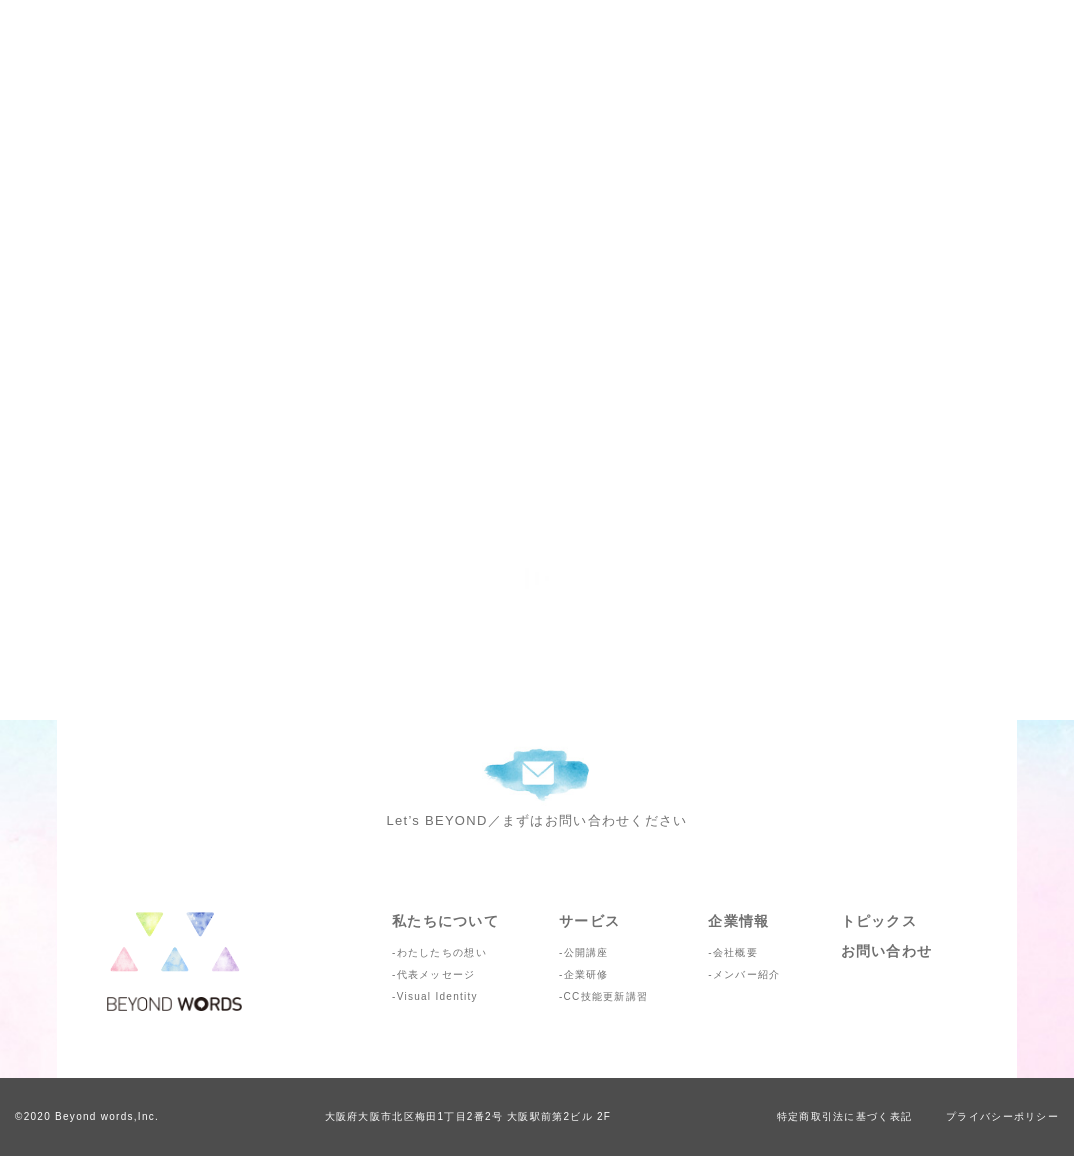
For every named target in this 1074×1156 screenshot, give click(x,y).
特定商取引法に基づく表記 (844, 1116)
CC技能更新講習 (606, 996)
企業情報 (738, 921)
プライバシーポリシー (1002, 1116)
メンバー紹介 (747, 974)
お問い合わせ (887, 951)
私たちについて (445, 921)
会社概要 (735, 952)
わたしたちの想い (442, 952)
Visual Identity (437, 996)
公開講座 (586, 952)
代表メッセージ (436, 974)
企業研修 (586, 974)
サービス (589, 921)
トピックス (879, 921)
